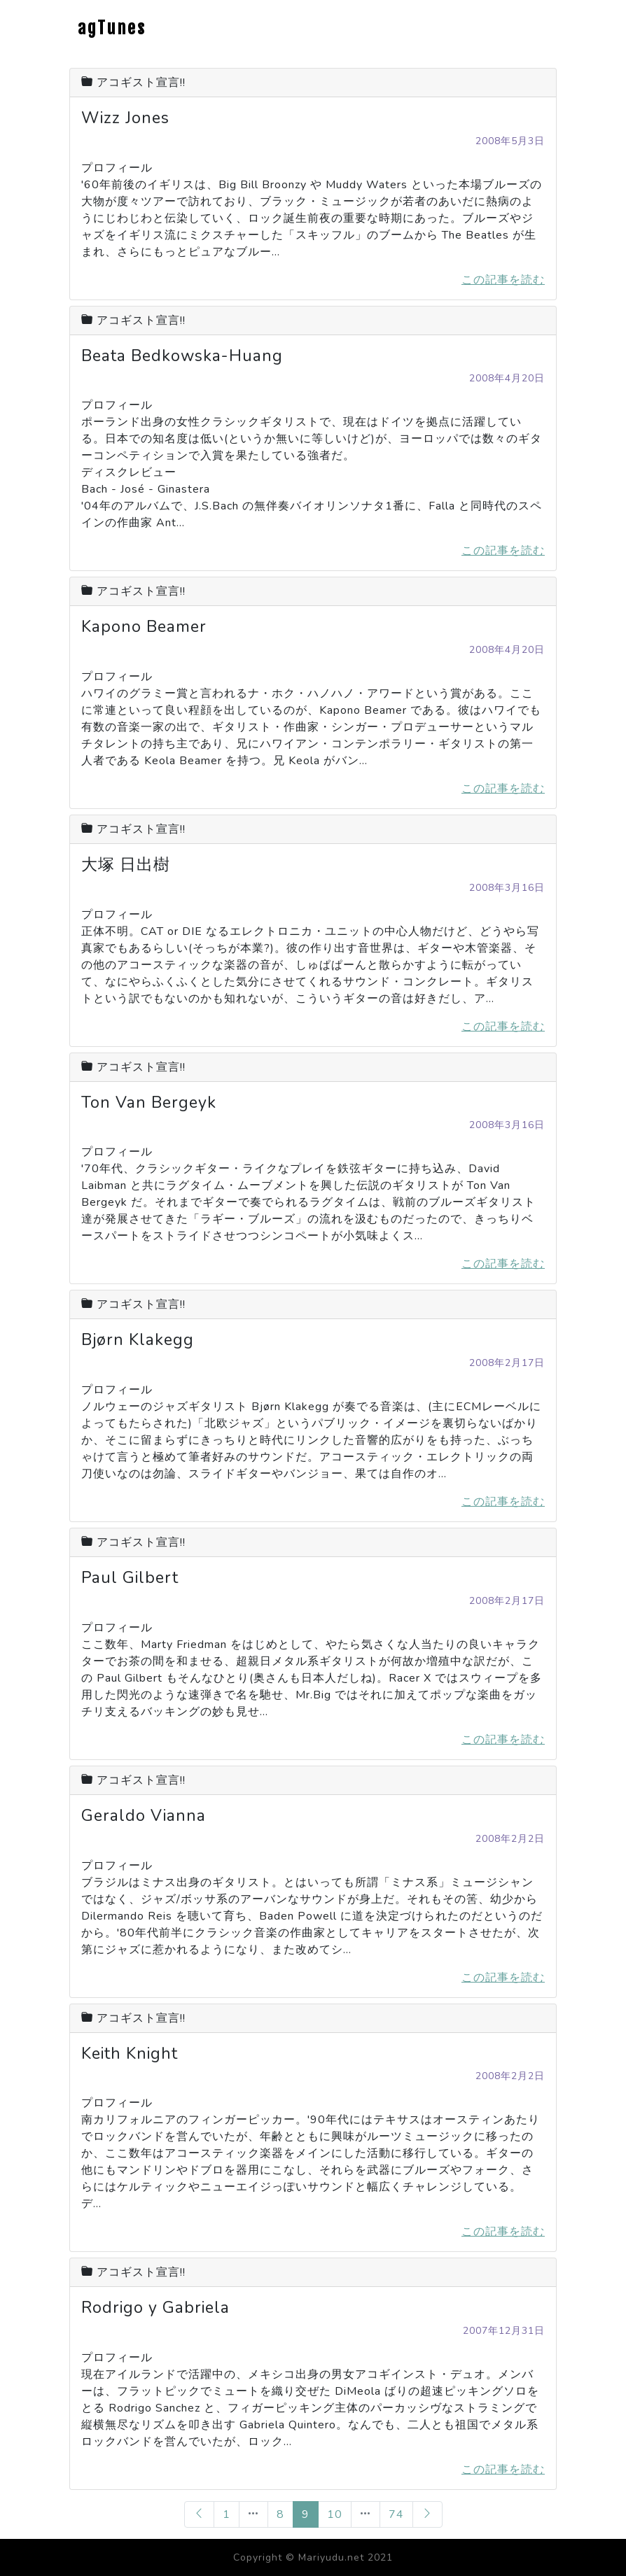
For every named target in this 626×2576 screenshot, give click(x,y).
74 (396, 2514)
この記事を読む (503, 280)
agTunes (112, 27)
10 (334, 2514)
